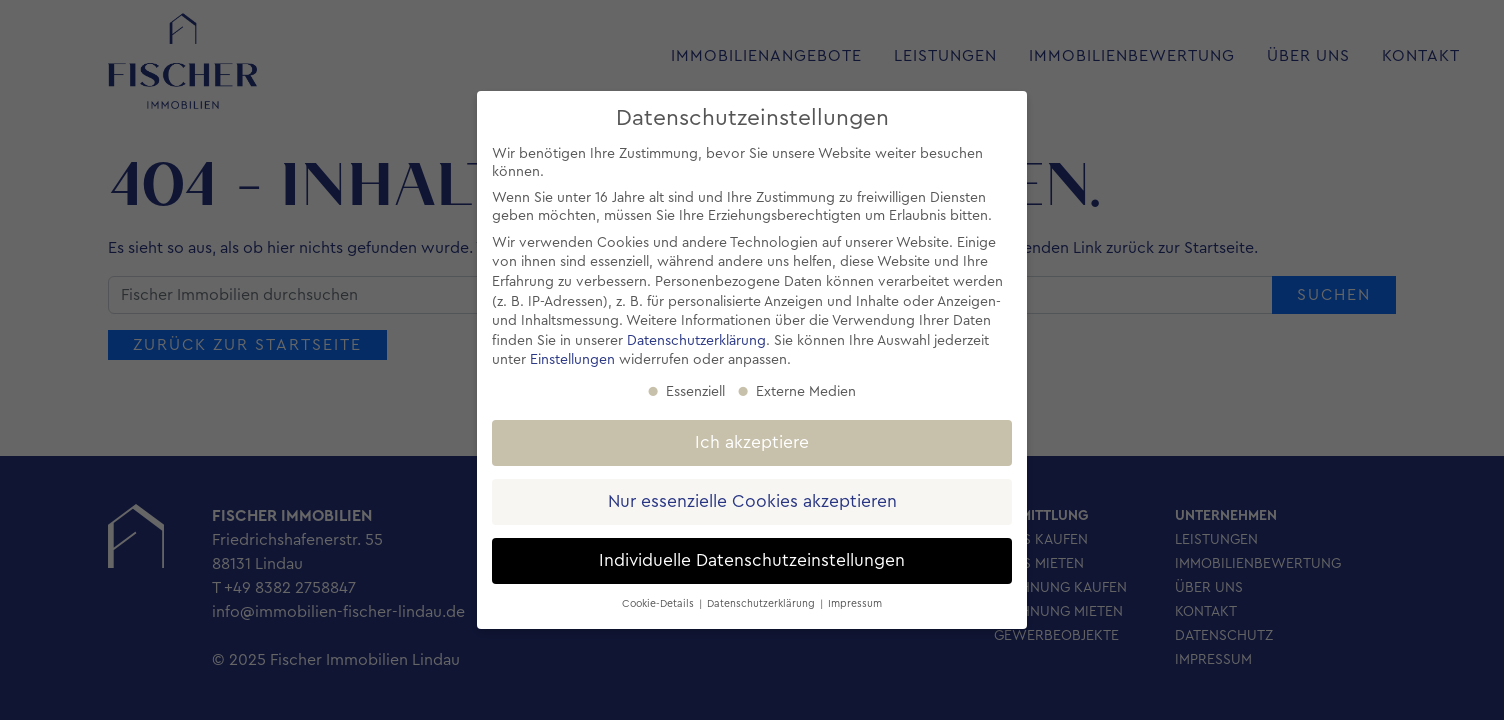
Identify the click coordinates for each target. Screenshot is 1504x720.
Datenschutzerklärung (696, 341)
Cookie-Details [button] (659, 604)
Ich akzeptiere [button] (752, 442)
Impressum (855, 604)
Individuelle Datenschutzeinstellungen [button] (752, 560)
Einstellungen (572, 360)
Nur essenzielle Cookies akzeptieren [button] (752, 501)
